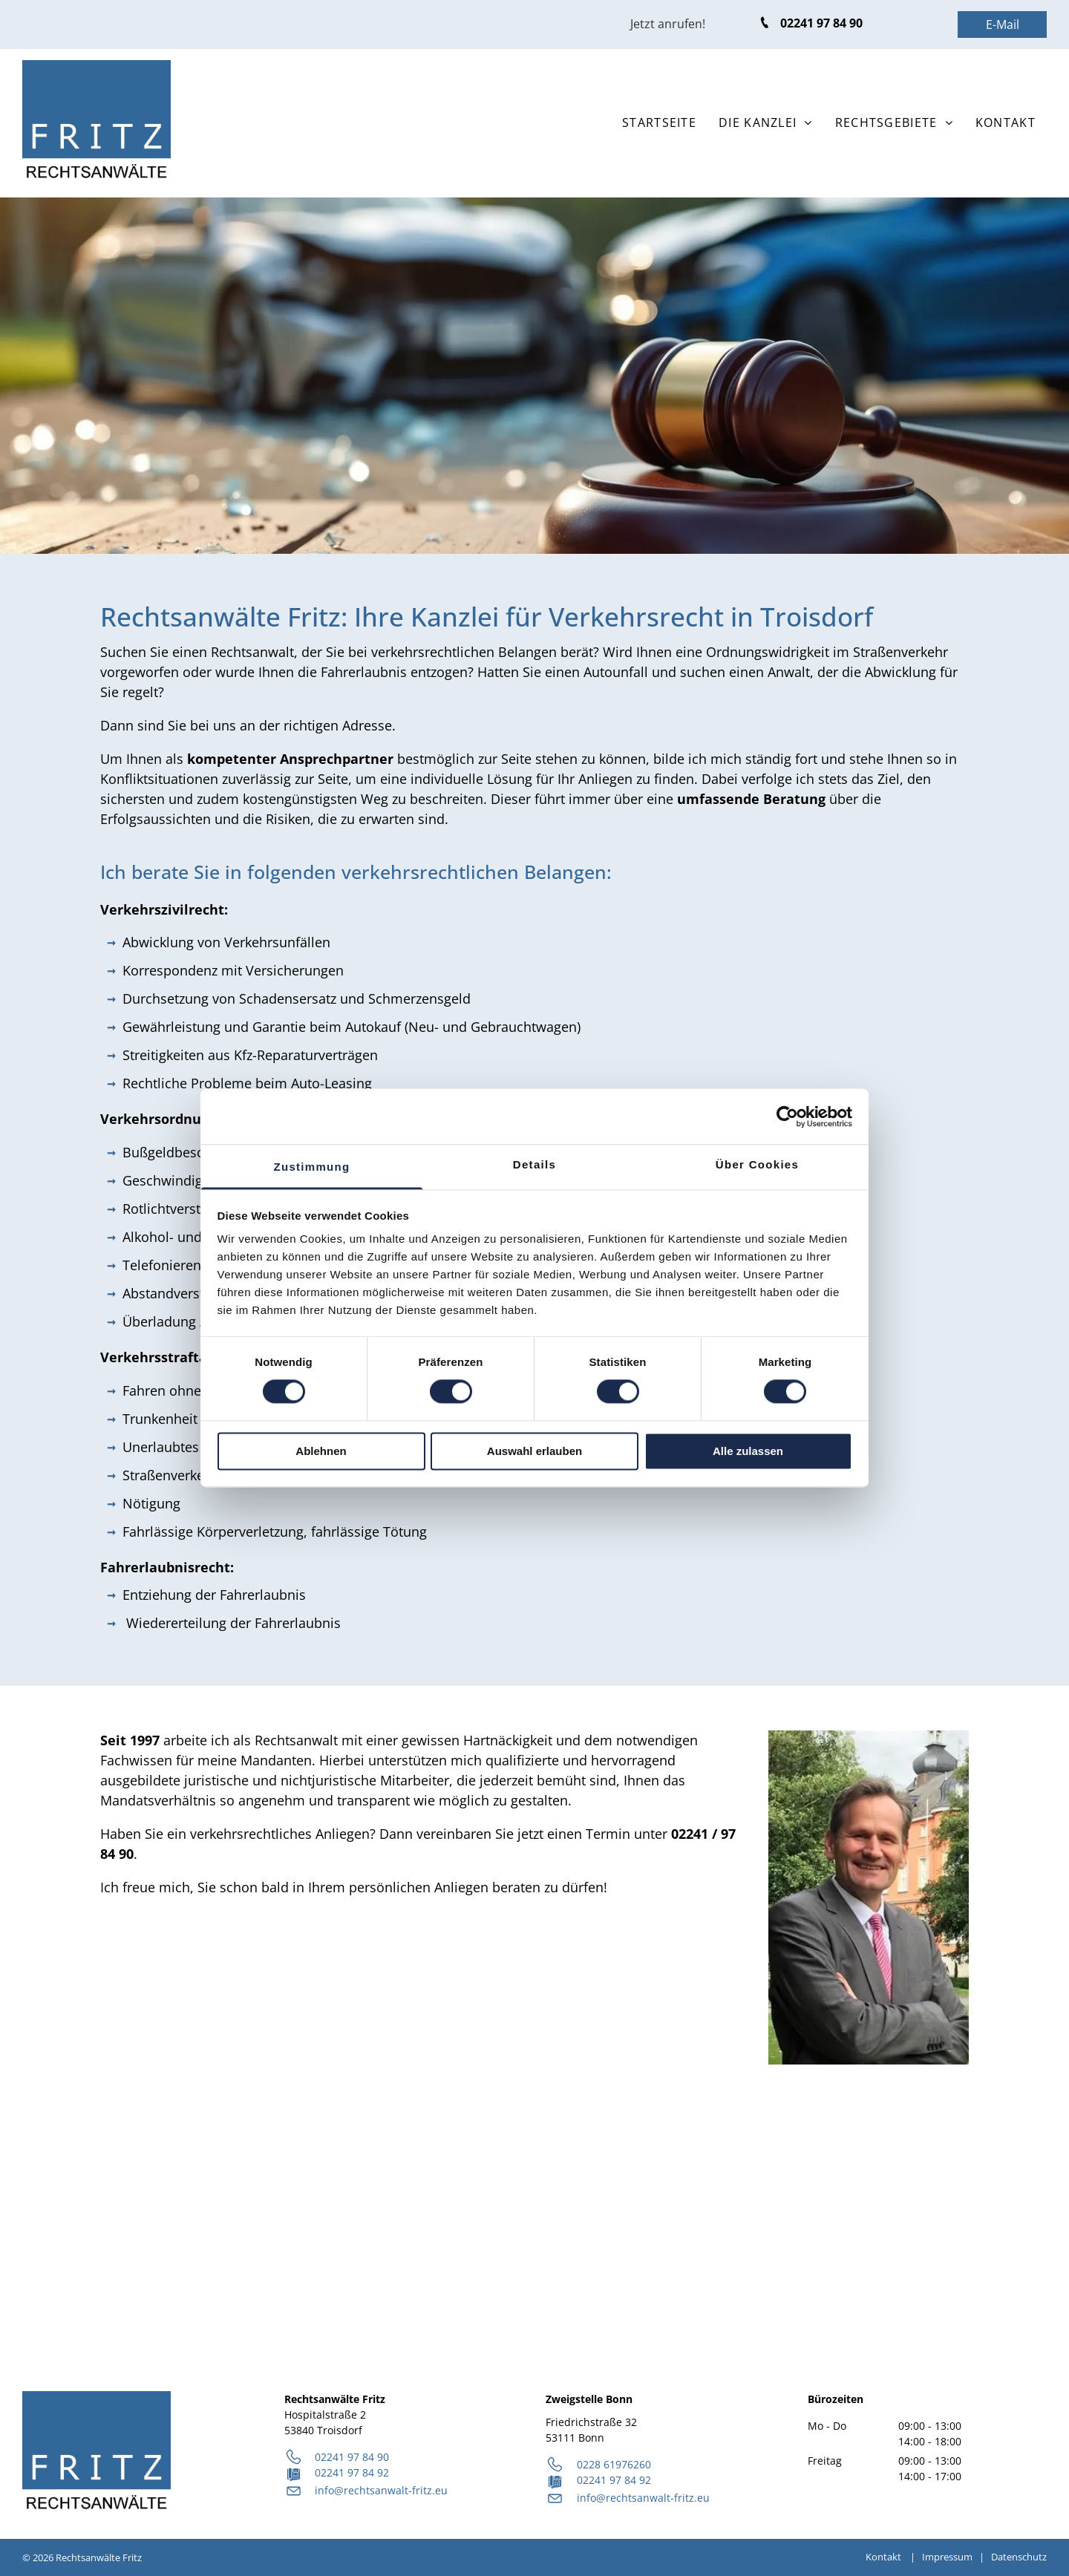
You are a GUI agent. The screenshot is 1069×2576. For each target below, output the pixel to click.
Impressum (947, 2556)
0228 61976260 (614, 2464)
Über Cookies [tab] (757, 1164)
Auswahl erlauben (534, 1451)
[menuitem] (659, 122)
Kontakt (883, 2556)
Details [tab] (534, 1164)
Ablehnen (320, 1451)
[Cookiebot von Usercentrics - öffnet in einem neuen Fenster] (787, 1116)
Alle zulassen (748, 1451)
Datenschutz (1019, 2556)
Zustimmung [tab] (312, 1166)
